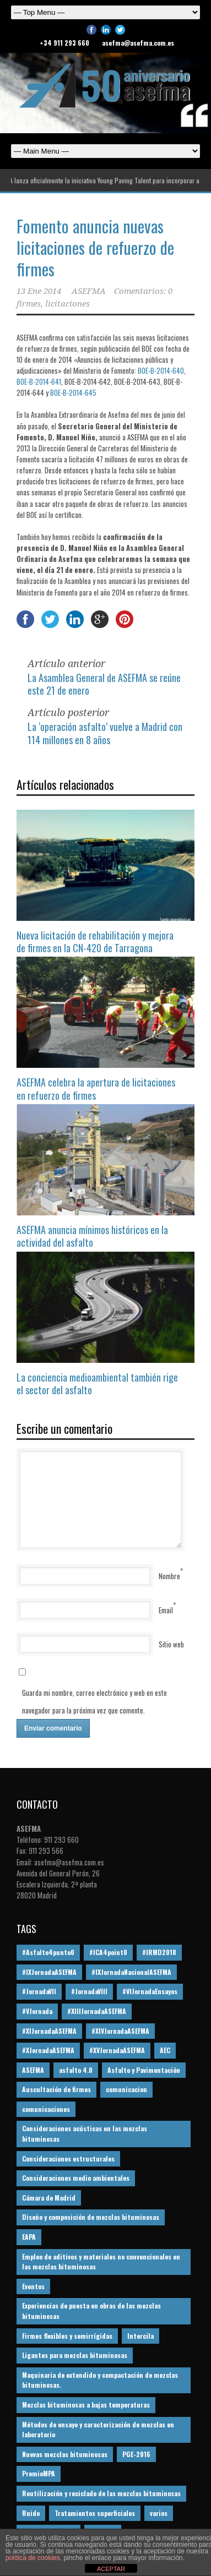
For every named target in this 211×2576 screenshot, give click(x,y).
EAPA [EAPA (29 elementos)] (29, 2236)
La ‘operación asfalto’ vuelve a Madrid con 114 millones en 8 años (105, 732)
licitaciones (67, 304)
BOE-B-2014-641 (39, 381)
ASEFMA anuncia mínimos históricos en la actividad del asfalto (92, 1235)
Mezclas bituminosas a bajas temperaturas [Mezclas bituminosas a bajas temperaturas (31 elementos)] (86, 2404)
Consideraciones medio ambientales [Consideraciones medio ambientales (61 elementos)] (75, 2177)
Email (166, 1610)
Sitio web (171, 1644)
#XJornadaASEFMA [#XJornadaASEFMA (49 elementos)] (48, 2050)
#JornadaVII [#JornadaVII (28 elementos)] (39, 1991)
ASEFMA (89, 291)
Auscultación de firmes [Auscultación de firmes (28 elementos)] (56, 2089)
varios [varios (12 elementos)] (158, 2513)
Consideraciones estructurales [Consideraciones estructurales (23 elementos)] (68, 2158)
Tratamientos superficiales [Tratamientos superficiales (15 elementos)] (95, 2513)
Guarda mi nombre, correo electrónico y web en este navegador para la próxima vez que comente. (94, 1701)
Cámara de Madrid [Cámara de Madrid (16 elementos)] (48, 2197)
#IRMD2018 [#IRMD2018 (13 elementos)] (159, 1952)
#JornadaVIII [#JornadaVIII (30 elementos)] (89, 1991)
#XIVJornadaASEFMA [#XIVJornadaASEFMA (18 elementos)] (120, 2030)
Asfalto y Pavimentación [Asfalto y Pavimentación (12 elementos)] (143, 2070)
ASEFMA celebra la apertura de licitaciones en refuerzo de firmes (96, 1088)
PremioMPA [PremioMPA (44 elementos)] (38, 2473)
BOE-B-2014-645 (73, 392)
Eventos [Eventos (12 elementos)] (33, 2286)
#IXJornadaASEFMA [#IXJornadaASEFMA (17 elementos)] (49, 1972)
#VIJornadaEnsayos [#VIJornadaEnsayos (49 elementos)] (149, 1991)
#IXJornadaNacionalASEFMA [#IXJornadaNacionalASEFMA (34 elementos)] (131, 1972)
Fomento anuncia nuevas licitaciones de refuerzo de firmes (95, 247)
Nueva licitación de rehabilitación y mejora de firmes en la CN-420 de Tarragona (95, 941)
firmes (29, 304)
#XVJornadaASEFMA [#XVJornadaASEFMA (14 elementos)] (117, 2050)
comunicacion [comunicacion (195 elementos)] (126, 2089)
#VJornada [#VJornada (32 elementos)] (37, 2011)
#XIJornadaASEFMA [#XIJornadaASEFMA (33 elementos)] (49, 2030)
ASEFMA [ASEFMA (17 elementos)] (33, 2070)
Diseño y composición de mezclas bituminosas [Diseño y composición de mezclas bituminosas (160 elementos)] (90, 2217)
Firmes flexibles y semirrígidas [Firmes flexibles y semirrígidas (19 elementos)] (67, 2335)
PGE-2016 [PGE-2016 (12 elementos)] (136, 2454)
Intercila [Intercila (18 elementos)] (140, 2335)
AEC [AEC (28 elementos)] (165, 2050)
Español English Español (105, 151)
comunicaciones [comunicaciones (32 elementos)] (46, 2109)
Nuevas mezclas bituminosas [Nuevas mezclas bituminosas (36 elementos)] (64, 2454)
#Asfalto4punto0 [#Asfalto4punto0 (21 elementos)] (48, 1952)
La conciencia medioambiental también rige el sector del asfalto (97, 1383)
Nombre (169, 1575)
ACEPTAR (111, 2569)
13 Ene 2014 (39, 291)
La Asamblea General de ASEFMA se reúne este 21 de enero (104, 683)
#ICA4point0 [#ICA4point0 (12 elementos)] (108, 1952)
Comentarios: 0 (143, 291)
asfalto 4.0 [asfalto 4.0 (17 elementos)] (76, 2070)
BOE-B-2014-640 (161, 370)
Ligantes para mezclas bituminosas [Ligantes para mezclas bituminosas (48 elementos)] (74, 2355)
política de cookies (33, 2558)
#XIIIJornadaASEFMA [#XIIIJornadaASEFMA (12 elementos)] (96, 2011)
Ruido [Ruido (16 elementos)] (31, 2513)
